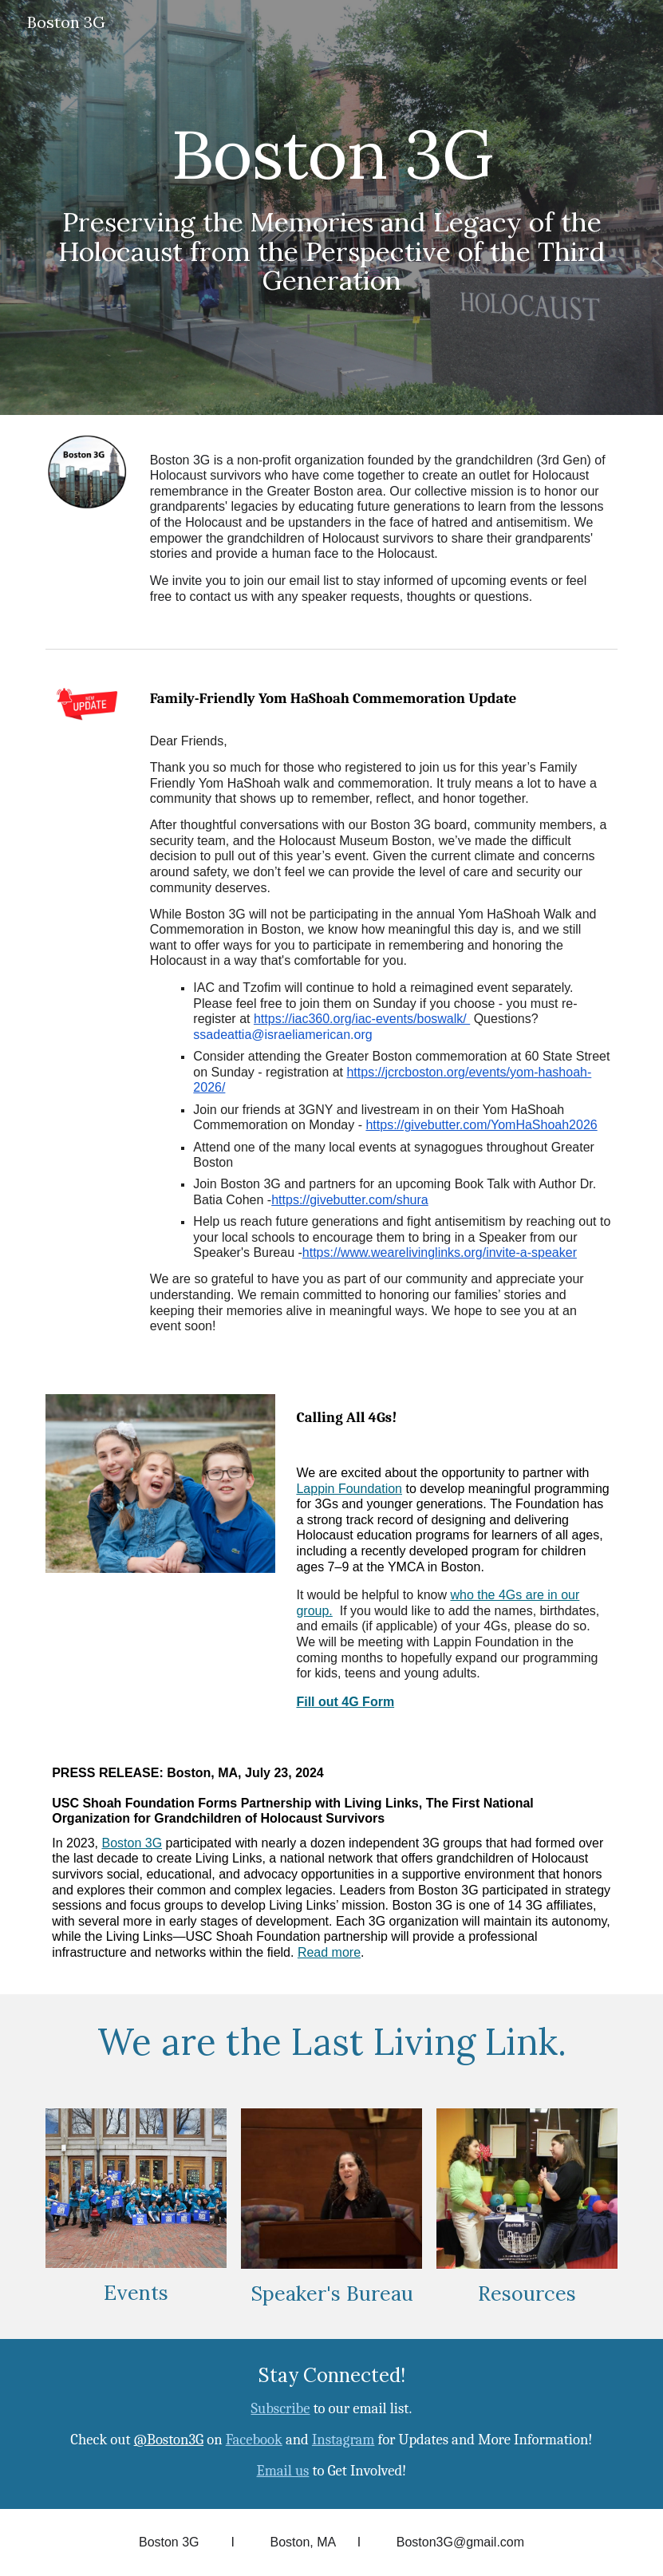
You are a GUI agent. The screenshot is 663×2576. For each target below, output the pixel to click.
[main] (331, 207)
